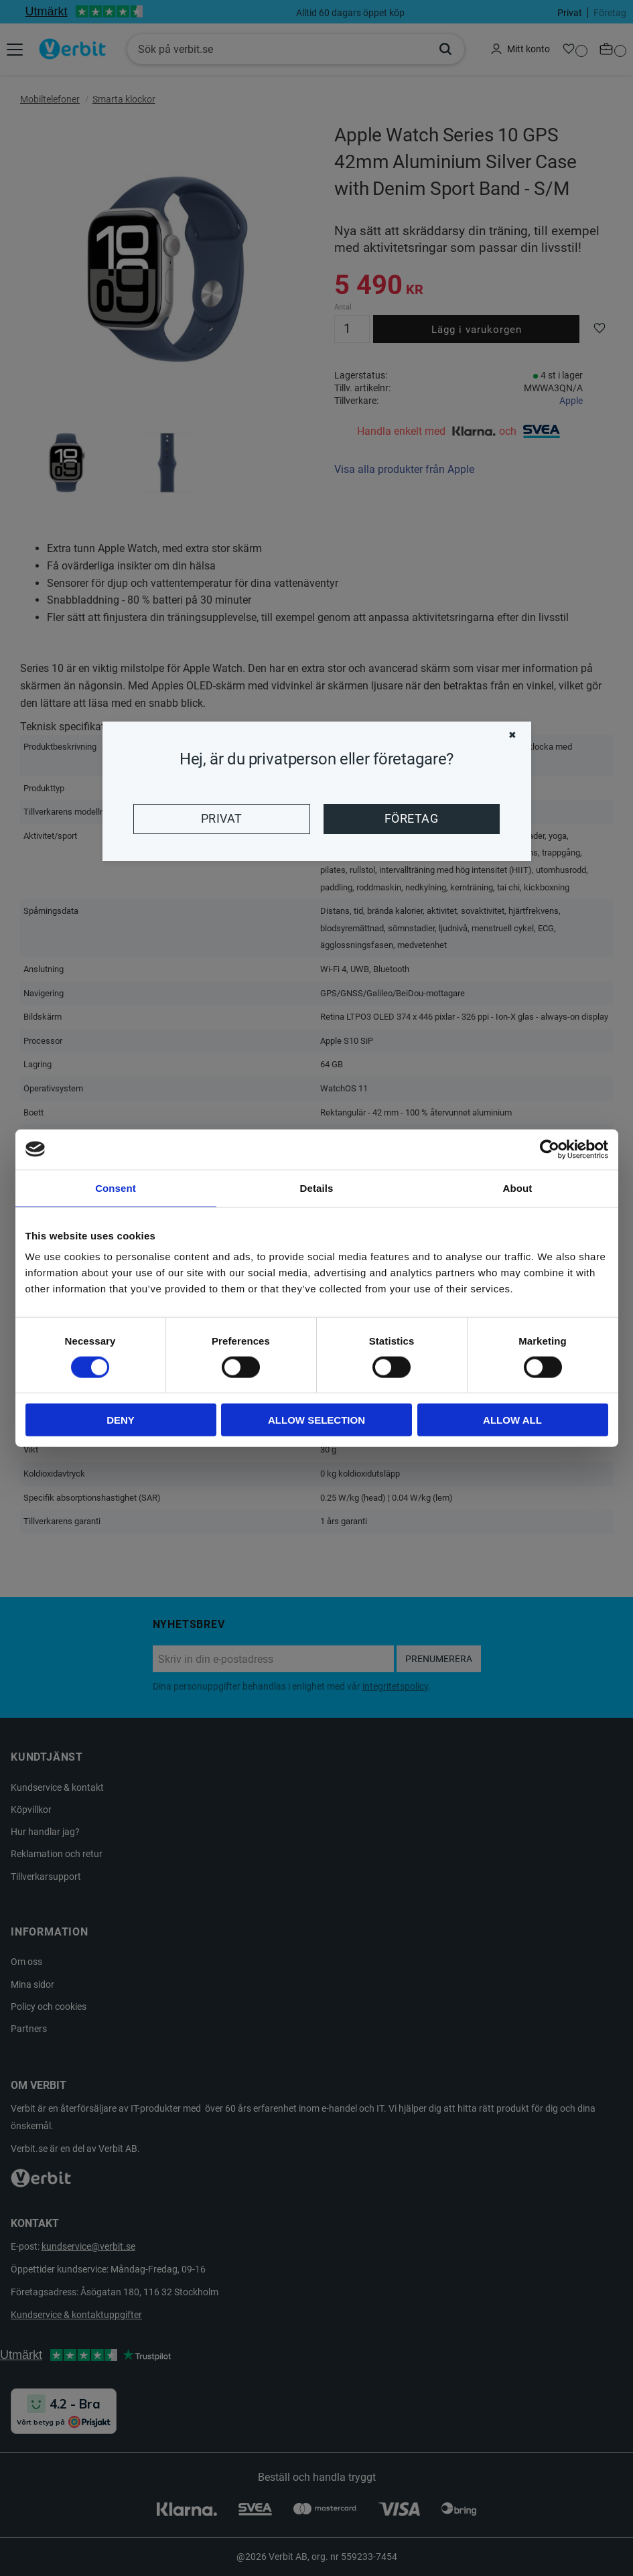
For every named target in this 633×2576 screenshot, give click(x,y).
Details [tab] (317, 1187)
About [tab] (518, 1187)
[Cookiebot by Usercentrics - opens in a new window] (549, 1149)
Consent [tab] (115, 1187)
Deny (121, 1420)
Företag (411, 818)
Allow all (512, 1420)
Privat (221, 818)
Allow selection (316, 1420)
